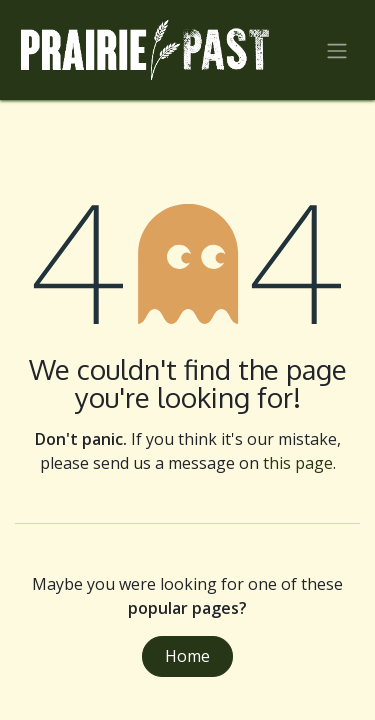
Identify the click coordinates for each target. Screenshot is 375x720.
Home (187, 656)
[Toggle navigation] (337, 50)
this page (298, 463)
